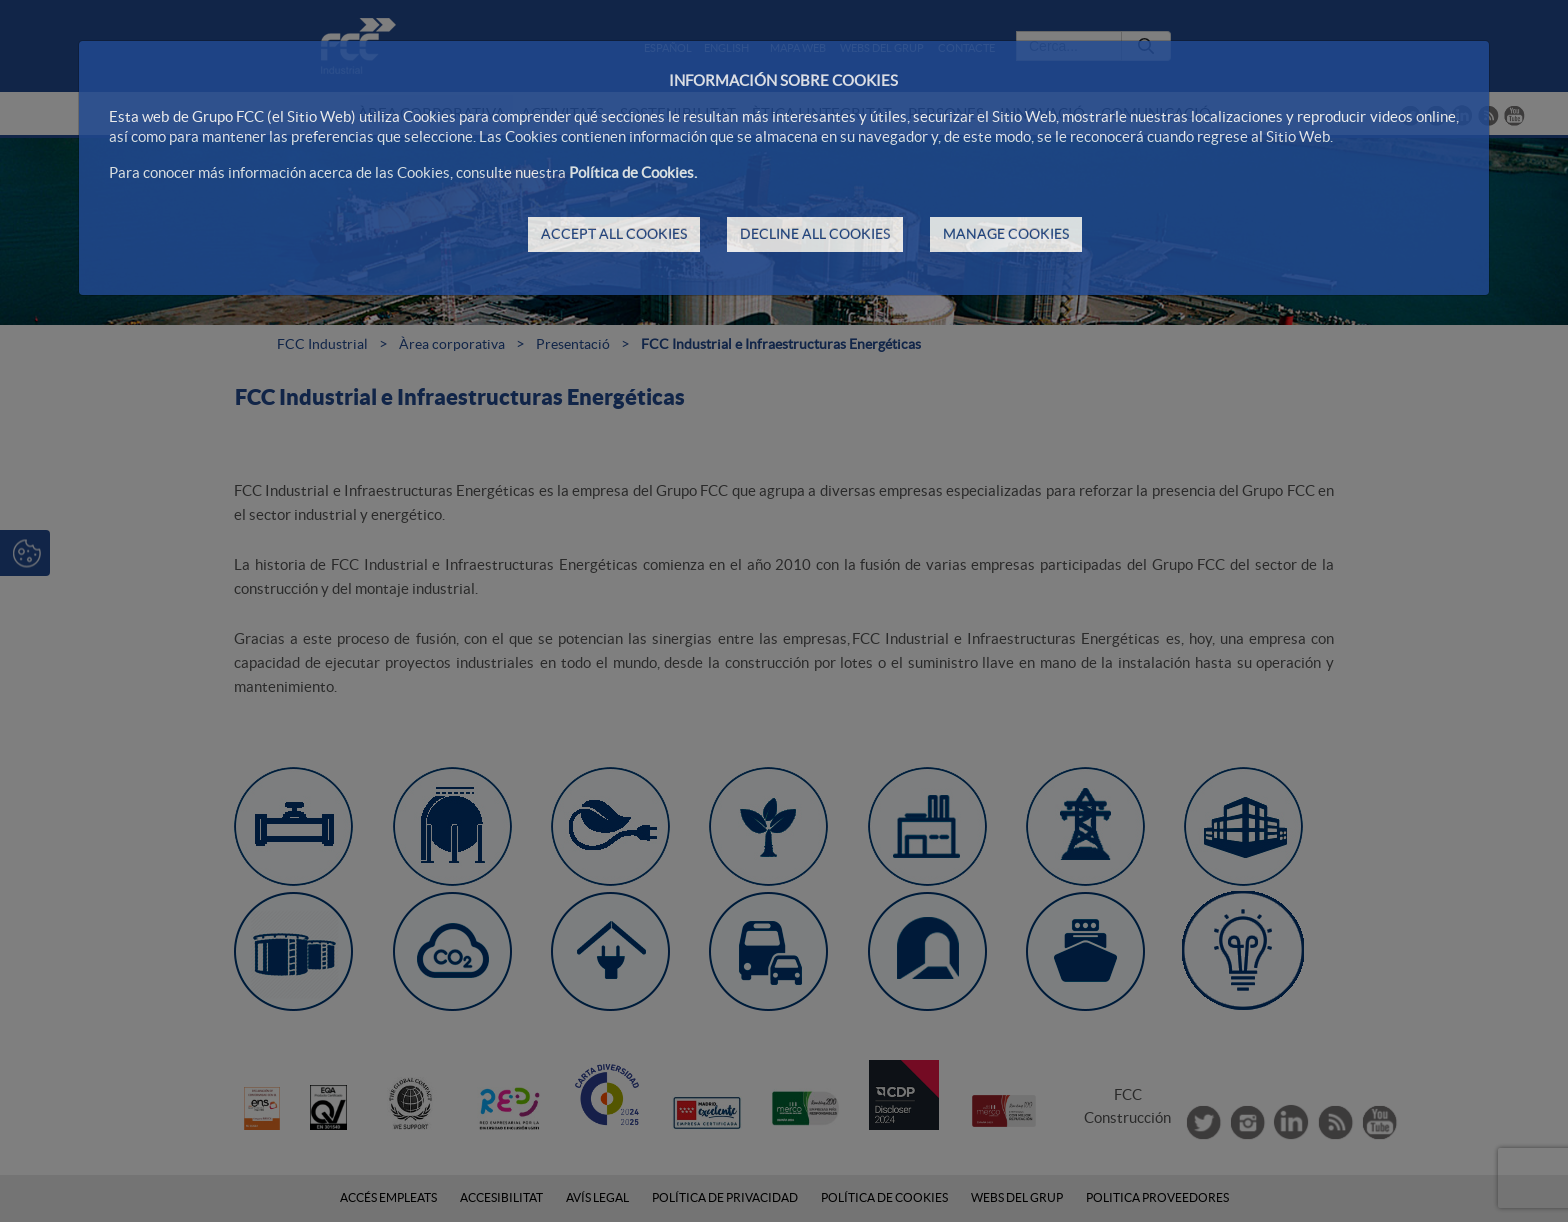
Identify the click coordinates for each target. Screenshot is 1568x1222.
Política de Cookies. (633, 172)
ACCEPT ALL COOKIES (614, 234)
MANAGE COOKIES (1006, 234)
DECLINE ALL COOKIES (815, 234)
